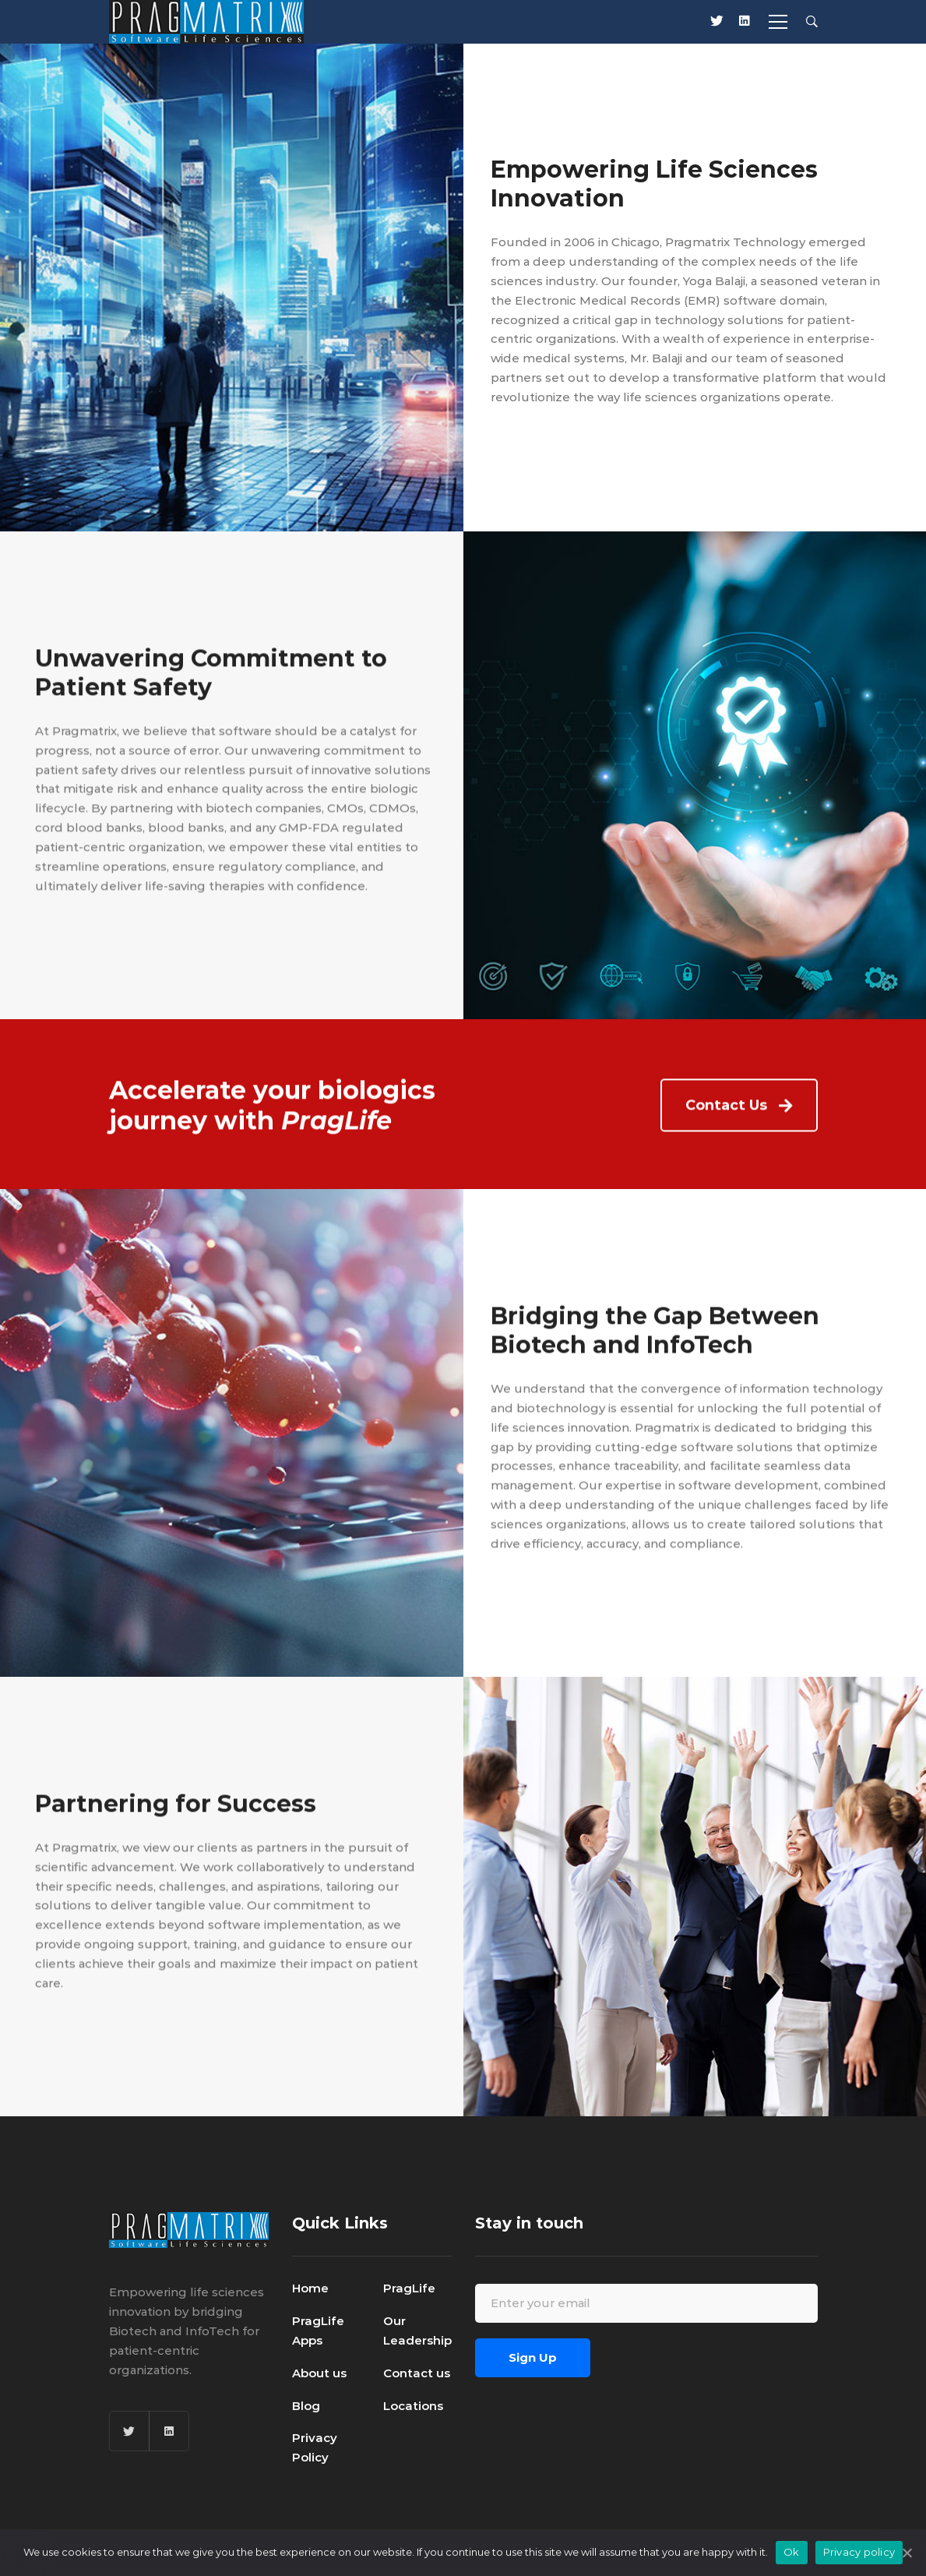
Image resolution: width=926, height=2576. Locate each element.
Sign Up (533, 2357)
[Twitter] (129, 2431)
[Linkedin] (744, 22)
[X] (717, 22)
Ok (791, 2552)
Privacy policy (859, 2552)
